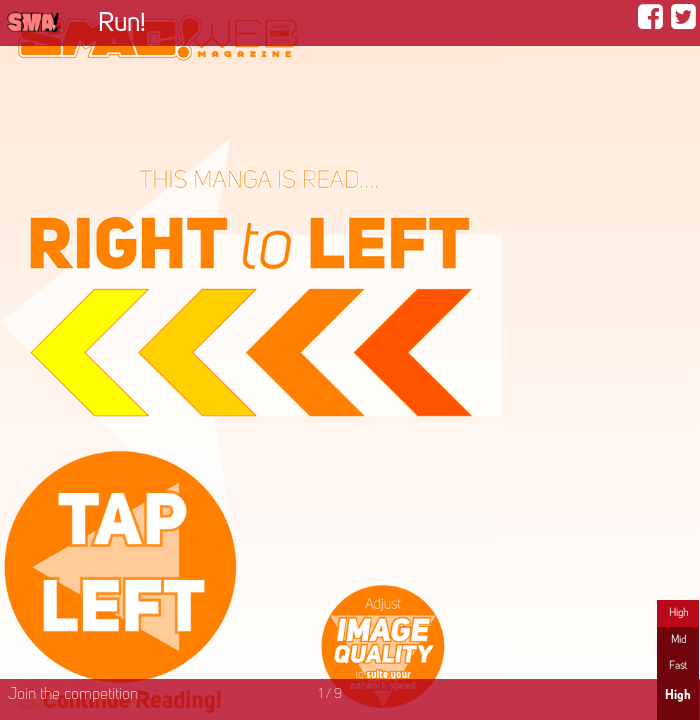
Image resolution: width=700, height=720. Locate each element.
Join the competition (73, 695)
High (678, 613)
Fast (678, 666)
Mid (678, 640)
